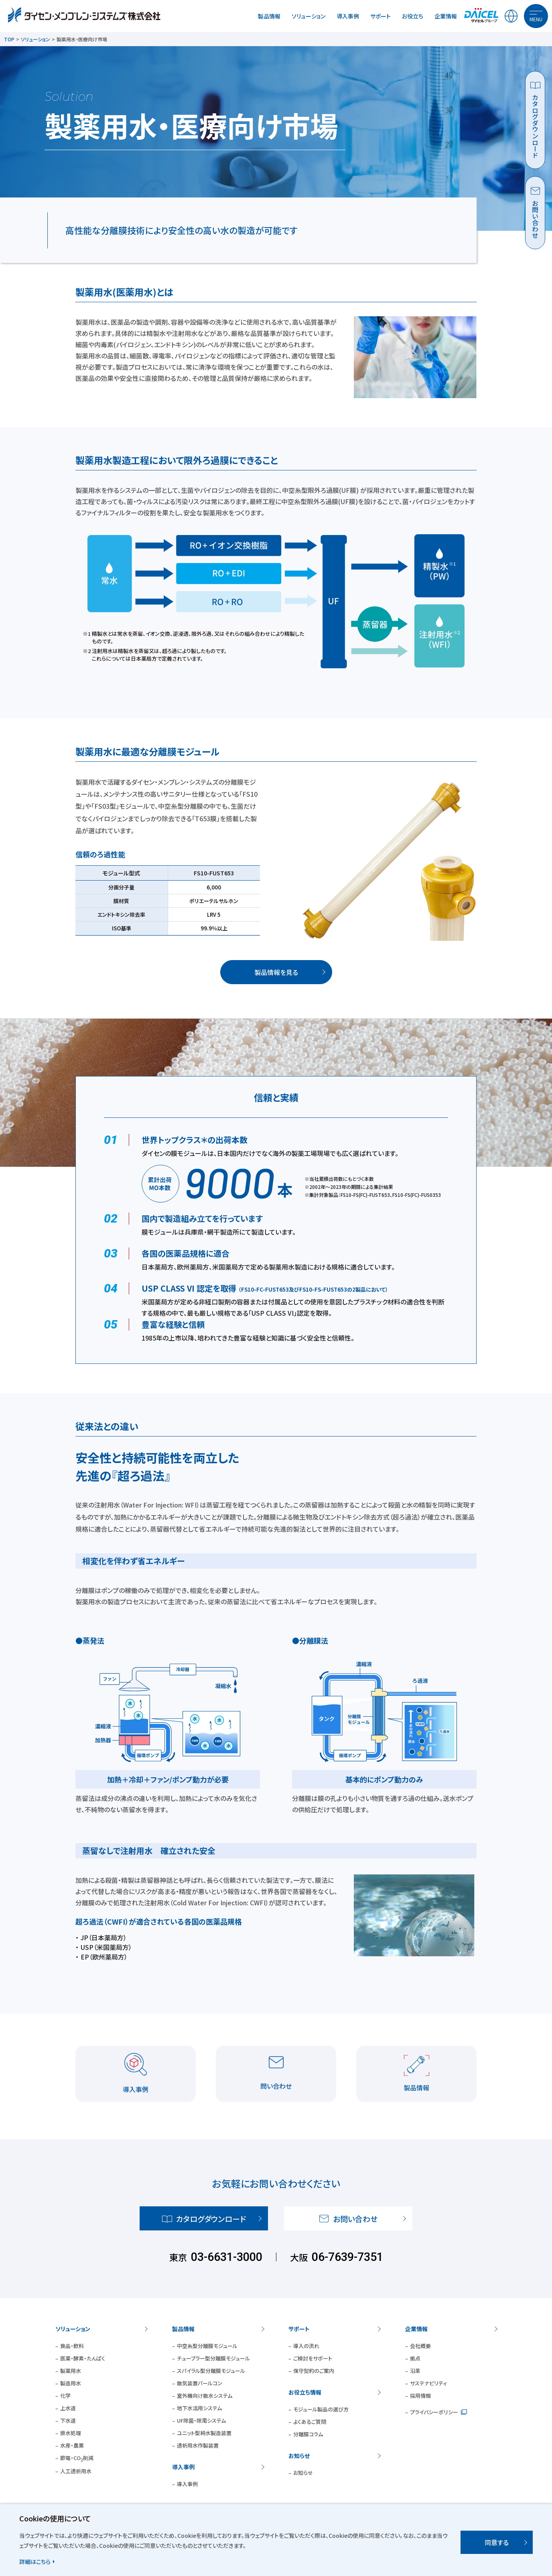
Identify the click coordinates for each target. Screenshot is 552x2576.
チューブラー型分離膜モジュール (213, 2358)
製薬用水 (70, 2371)
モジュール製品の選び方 (321, 2409)
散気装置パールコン (199, 2383)
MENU (536, 19)
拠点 (415, 2358)
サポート (380, 16)
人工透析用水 (75, 2471)
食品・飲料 (72, 2346)
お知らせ (299, 2456)
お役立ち (412, 16)
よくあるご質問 (309, 2421)
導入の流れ (306, 2346)
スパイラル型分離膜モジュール (211, 2371)
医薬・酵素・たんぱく (82, 2358)
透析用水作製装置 (198, 2445)
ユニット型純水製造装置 (204, 2433)
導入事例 (348, 16)
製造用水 (70, 2383)
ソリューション (308, 16)
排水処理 (70, 2433)
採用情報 (420, 2395)
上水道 (68, 2408)
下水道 (68, 2420)
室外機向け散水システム (204, 2395)
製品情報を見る (276, 972)
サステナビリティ (428, 2383)
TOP (9, 39)
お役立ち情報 (304, 2392)
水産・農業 (72, 2445)
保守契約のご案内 (313, 2371)
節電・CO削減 (76, 2458)
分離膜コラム (308, 2434)
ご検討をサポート (312, 2358)
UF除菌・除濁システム (201, 2420)
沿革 (415, 2371)
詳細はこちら (35, 2562)
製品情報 (269, 16)
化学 (65, 2395)
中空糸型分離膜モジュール (207, 2346)
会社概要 (420, 2346)
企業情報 (445, 16)
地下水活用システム (199, 2408)
